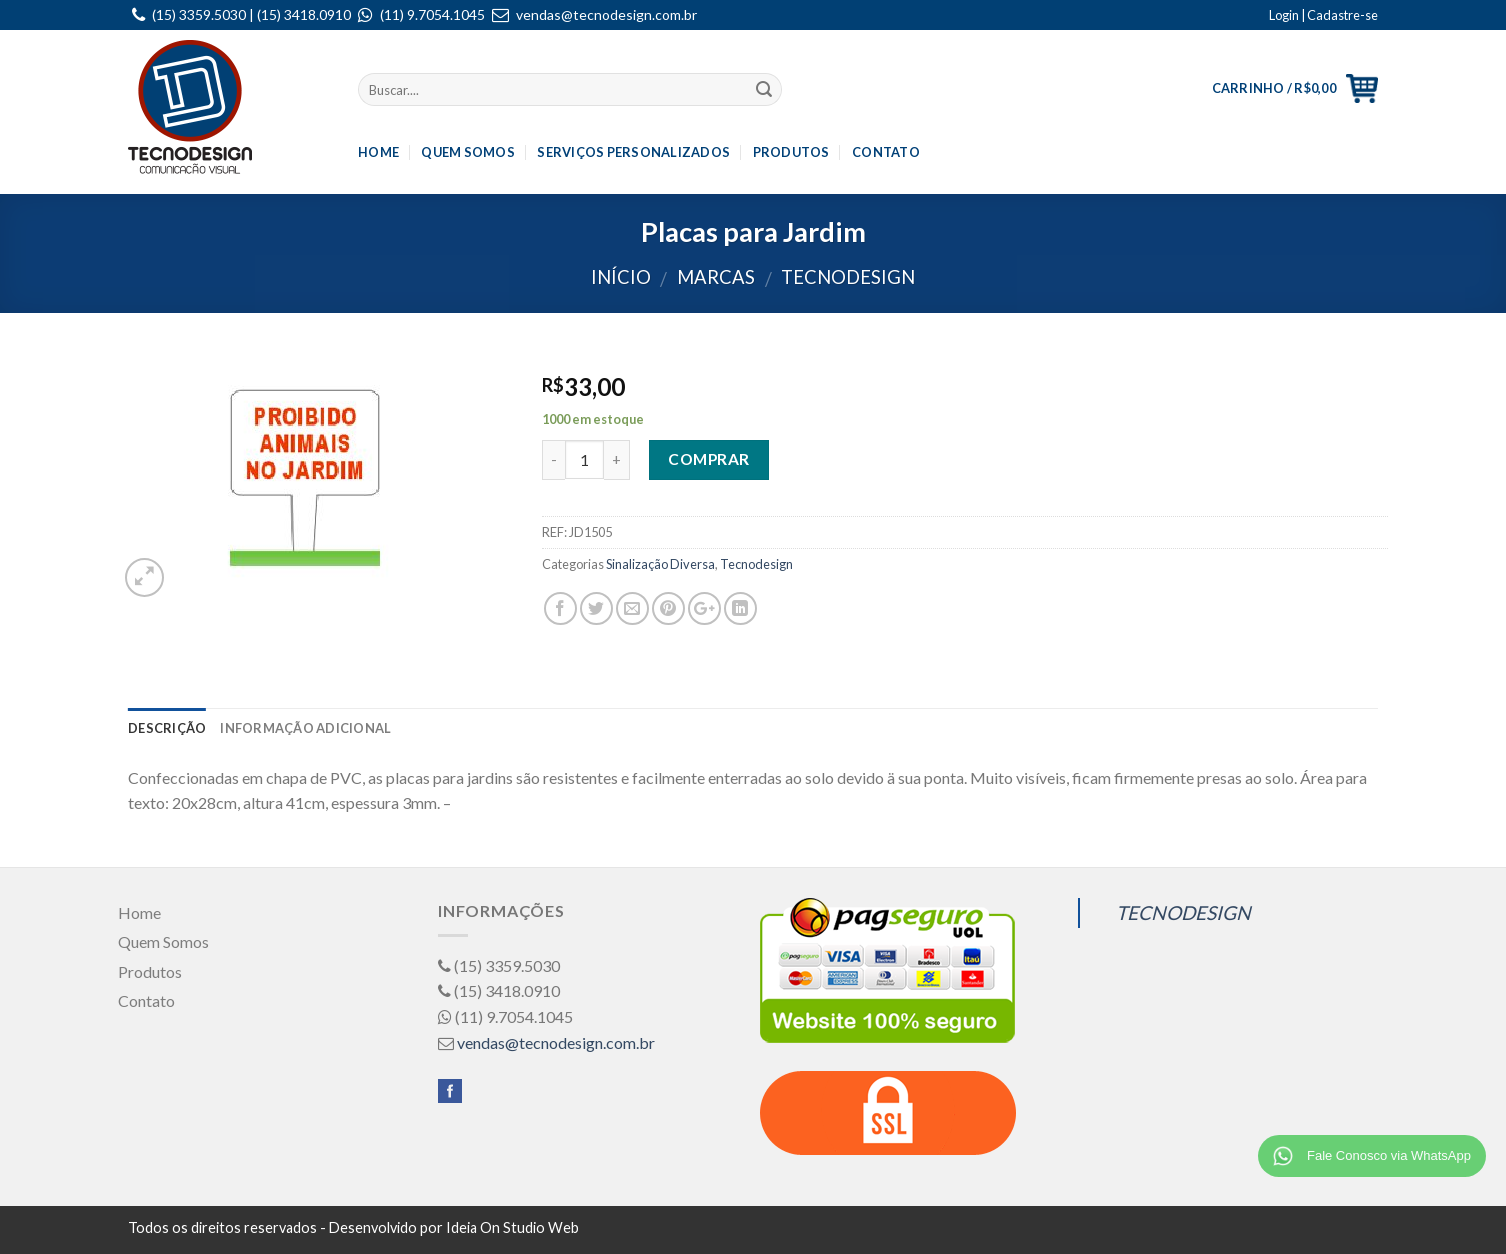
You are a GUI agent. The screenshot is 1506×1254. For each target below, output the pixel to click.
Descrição (167, 728)
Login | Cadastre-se (1323, 15)
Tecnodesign (848, 277)
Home (378, 152)
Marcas (716, 277)
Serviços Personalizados (633, 152)
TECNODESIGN (1183, 912)
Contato (886, 152)
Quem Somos (468, 152)
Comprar (708, 459)
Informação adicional (305, 728)
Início (621, 277)
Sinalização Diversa (660, 564)
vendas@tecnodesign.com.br (606, 14)
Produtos (791, 152)
